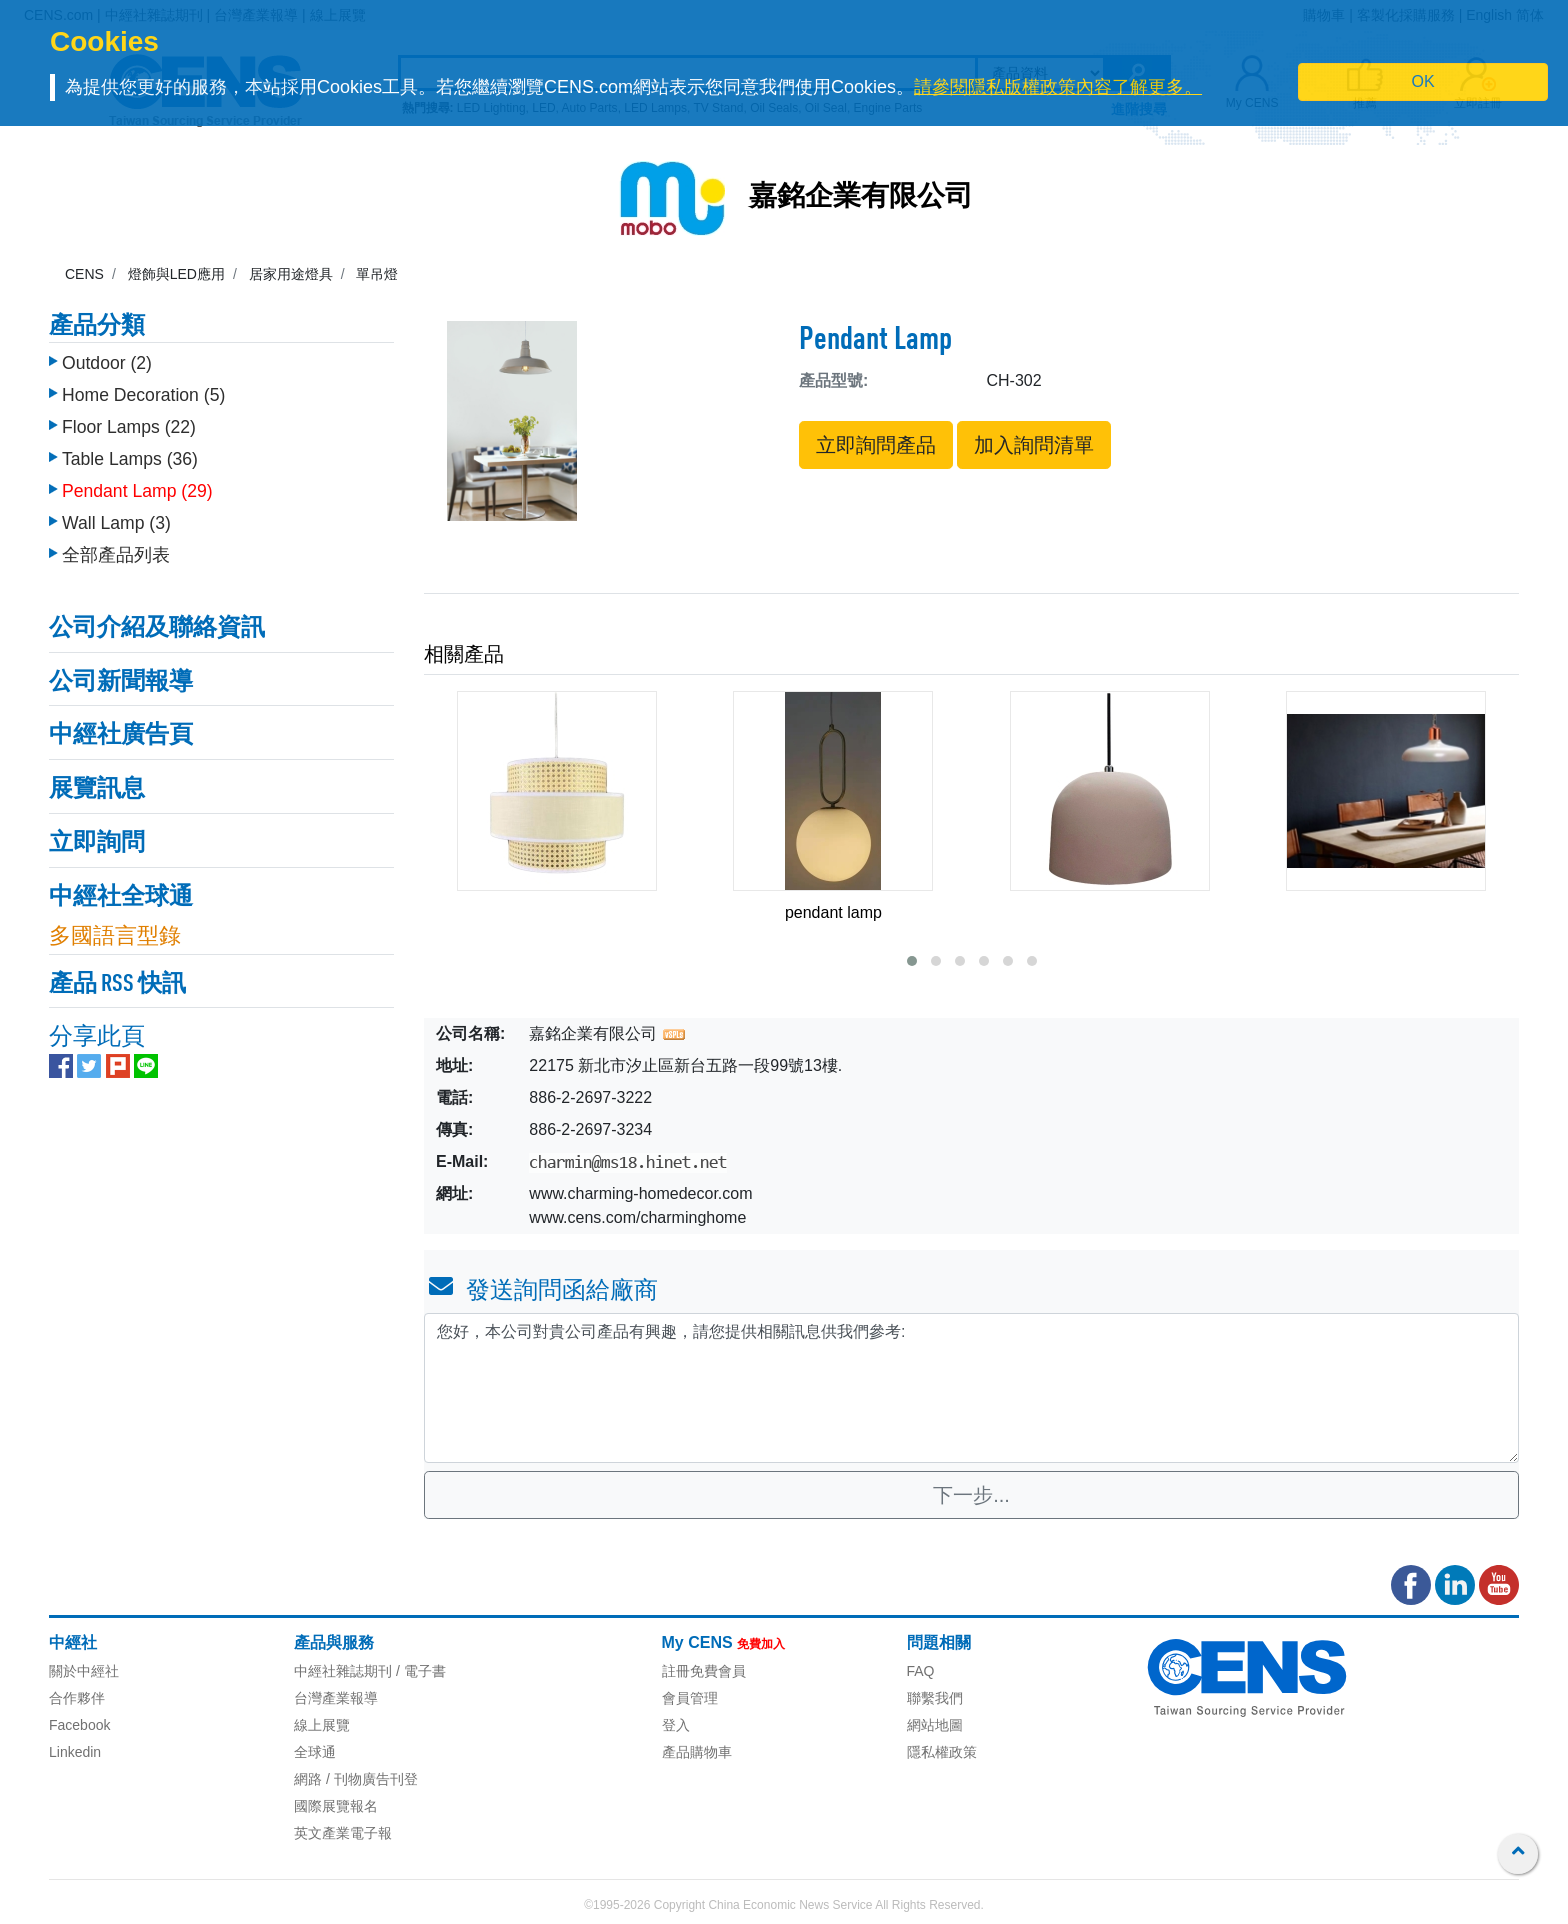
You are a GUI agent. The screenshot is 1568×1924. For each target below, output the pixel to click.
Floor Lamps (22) (129, 427)
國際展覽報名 (336, 1806)
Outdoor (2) (107, 363)
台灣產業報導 (336, 1698)
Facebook (79, 1725)
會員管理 (690, 1698)
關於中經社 (84, 1671)
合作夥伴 (77, 1698)
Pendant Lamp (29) (137, 491)
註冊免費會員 (704, 1671)
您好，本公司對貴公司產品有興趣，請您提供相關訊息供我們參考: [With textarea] (971, 1388)
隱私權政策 (942, 1752)
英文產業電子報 (343, 1833)
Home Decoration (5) (143, 395)
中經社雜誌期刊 (343, 1671)
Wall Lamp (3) (116, 523)
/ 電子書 (419, 1671)
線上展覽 (322, 1725)
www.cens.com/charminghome (637, 1217)
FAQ (921, 1671)
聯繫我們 (935, 1698)
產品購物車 (697, 1752)
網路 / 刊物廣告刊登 (356, 1779)
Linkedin (75, 1752)
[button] (912, 961)
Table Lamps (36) (130, 459)
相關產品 (464, 654)
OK (1423, 81)
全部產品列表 (116, 555)
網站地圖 (935, 1725)
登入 (676, 1725)
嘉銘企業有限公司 (861, 198)
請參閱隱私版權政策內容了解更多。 (1058, 87)
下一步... (971, 1495)
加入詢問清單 (1034, 445)
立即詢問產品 (876, 445)
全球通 (315, 1752)
